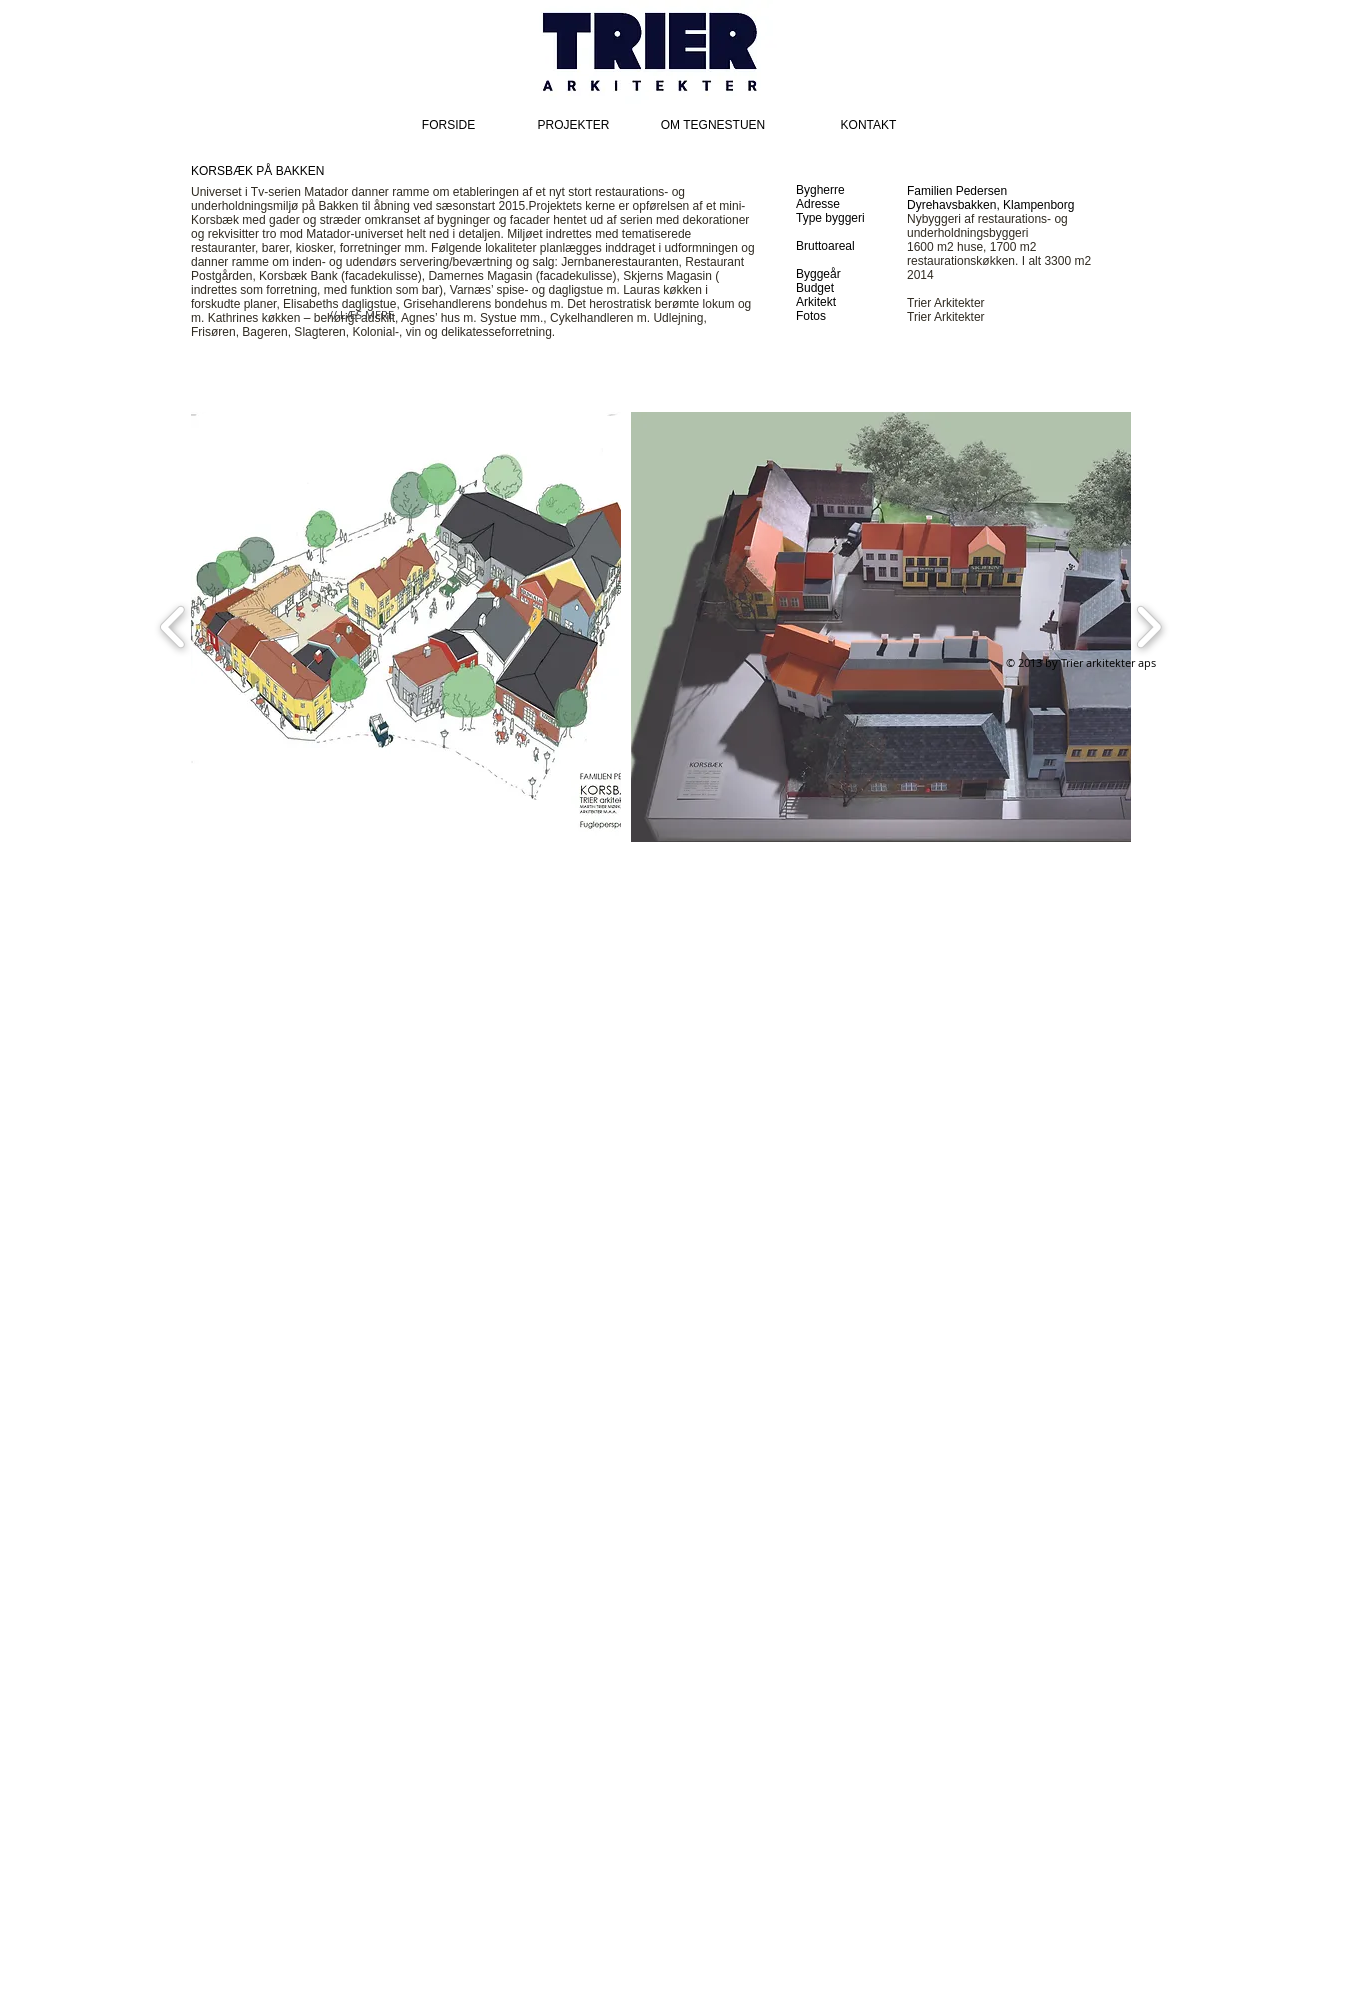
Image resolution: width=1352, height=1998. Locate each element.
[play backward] (173, 627)
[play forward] (1148, 627)
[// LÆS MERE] (361, 315)
